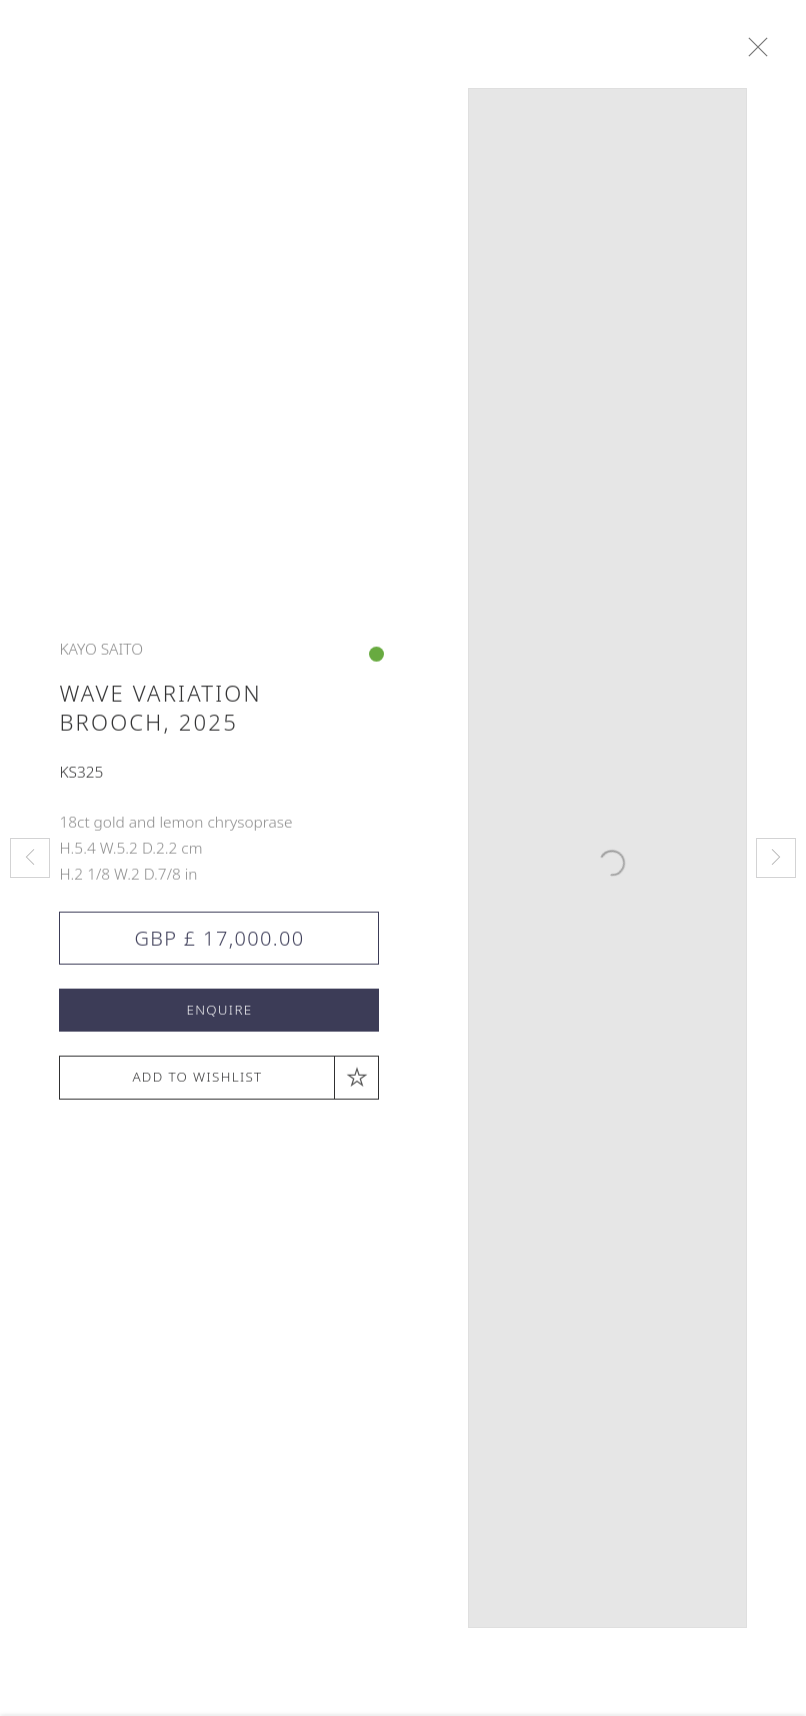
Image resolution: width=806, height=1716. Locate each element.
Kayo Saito (101, 656)
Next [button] (776, 858)
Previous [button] (30, 858)
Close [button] (767, 48)
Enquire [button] (219, 1018)
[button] (219, 1086)
